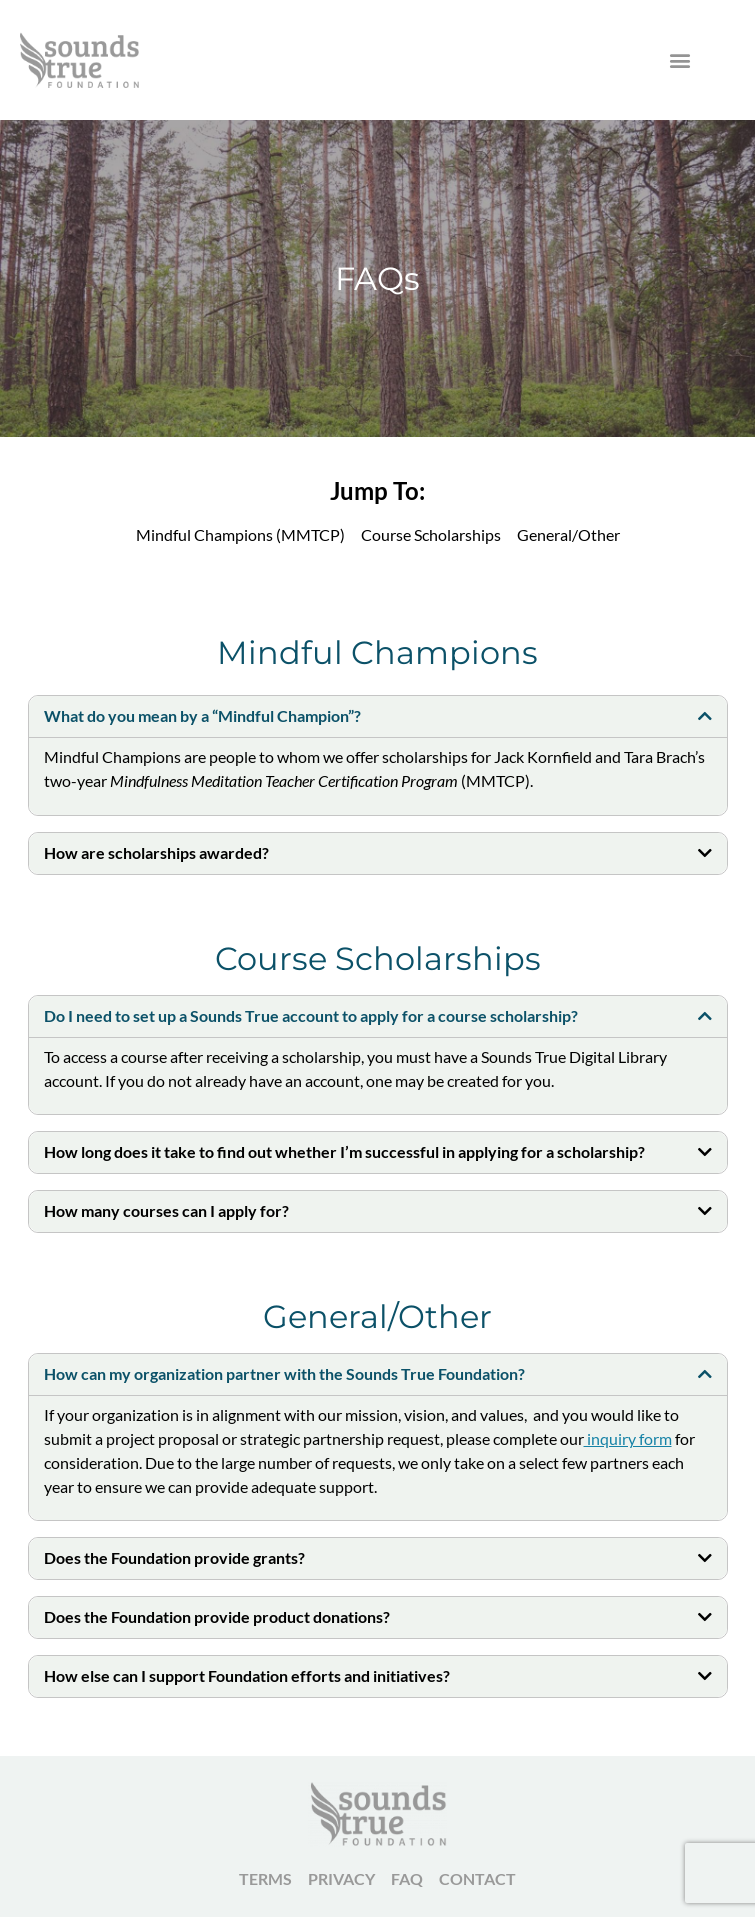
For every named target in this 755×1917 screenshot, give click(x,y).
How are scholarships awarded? (156, 852)
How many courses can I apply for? (166, 1210)
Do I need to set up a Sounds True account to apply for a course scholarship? (311, 1015)
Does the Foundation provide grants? (174, 1557)
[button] (679, 60)
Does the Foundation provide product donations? (217, 1616)
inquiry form (628, 1438)
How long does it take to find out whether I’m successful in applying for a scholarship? (344, 1151)
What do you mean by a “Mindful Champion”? (202, 715)
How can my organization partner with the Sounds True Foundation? (284, 1373)
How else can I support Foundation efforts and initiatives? (247, 1675)
